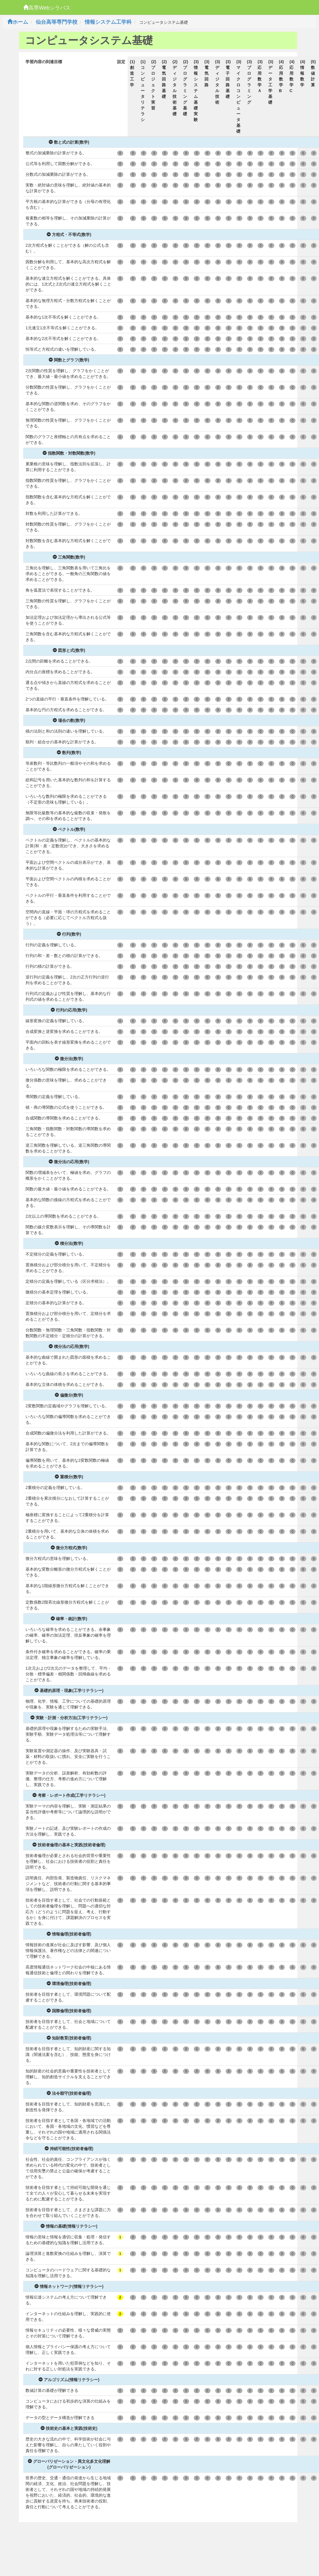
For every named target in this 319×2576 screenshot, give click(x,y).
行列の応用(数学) (69, 1010)
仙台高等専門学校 (56, 22)
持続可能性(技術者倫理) (69, 2148)
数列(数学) (69, 752)
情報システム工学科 (108, 22)
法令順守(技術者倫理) (69, 2093)
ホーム (17, 22)
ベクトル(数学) (69, 829)
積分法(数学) (69, 1243)
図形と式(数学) (69, 650)
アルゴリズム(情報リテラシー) (69, 2379)
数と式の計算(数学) (69, 142)
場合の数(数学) (69, 720)
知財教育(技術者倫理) (69, 2038)
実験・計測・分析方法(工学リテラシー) (68, 1717)
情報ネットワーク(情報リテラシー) (69, 2286)
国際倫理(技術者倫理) (69, 2010)
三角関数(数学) (69, 557)
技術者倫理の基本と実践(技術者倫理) (68, 1845)
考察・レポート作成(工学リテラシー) (68, 1795)
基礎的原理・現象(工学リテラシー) (69, 1690)
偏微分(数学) (69, 1395)
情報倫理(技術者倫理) (69, 1934)
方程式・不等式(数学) (69, 234)
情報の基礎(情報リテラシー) (69, 2226)
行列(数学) (69, 934)
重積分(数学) (69, 1476)
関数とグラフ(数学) (69, 360)
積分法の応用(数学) (69, 1346)
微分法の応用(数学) (69, 1161)
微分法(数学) (69, 1058)
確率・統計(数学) (69, 1618)
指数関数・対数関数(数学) (69, 453)
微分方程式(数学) (69, 1547)
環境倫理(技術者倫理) (69, 1983)
